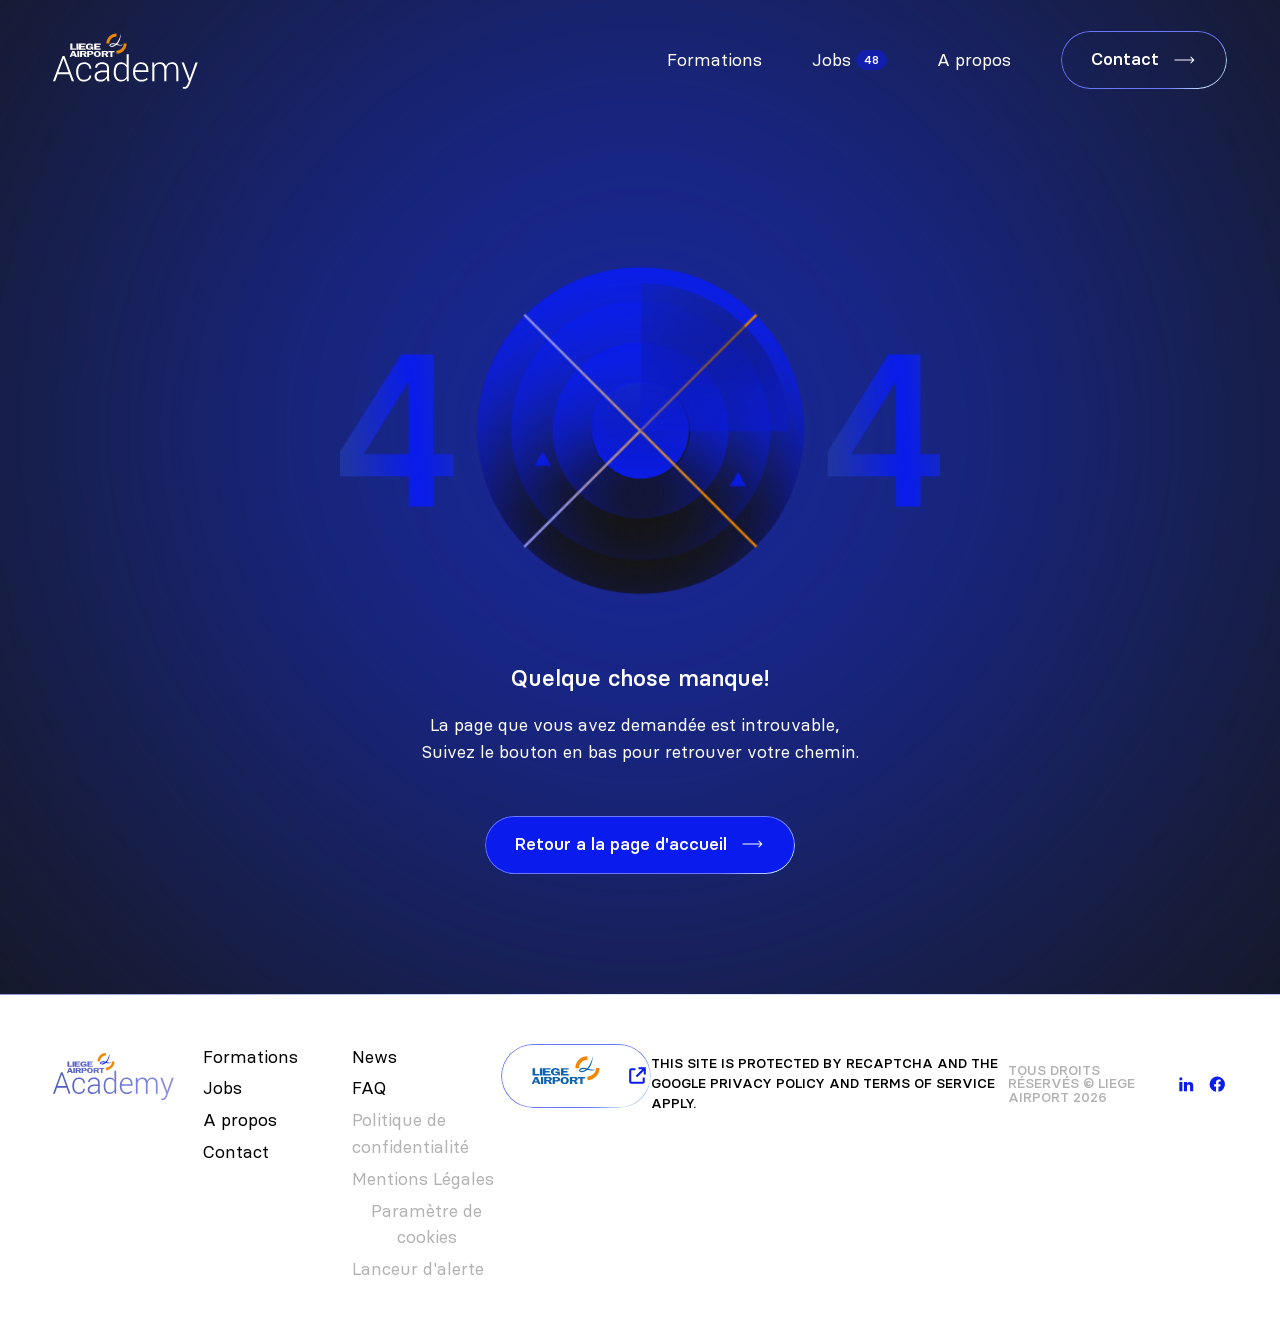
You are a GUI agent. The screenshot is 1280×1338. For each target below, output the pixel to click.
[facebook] (1217, 1084)
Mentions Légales (423, 1179)
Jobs (831, 60)
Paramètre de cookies (426, 1224)
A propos (974, 60)
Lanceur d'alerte (418, 1269)
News (374, 1057)
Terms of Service (929, 1083)
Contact (236, 1152)
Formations (714, 60)
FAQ (369, 1088)
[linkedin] (1186, 1084)
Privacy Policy (767, 1083)
